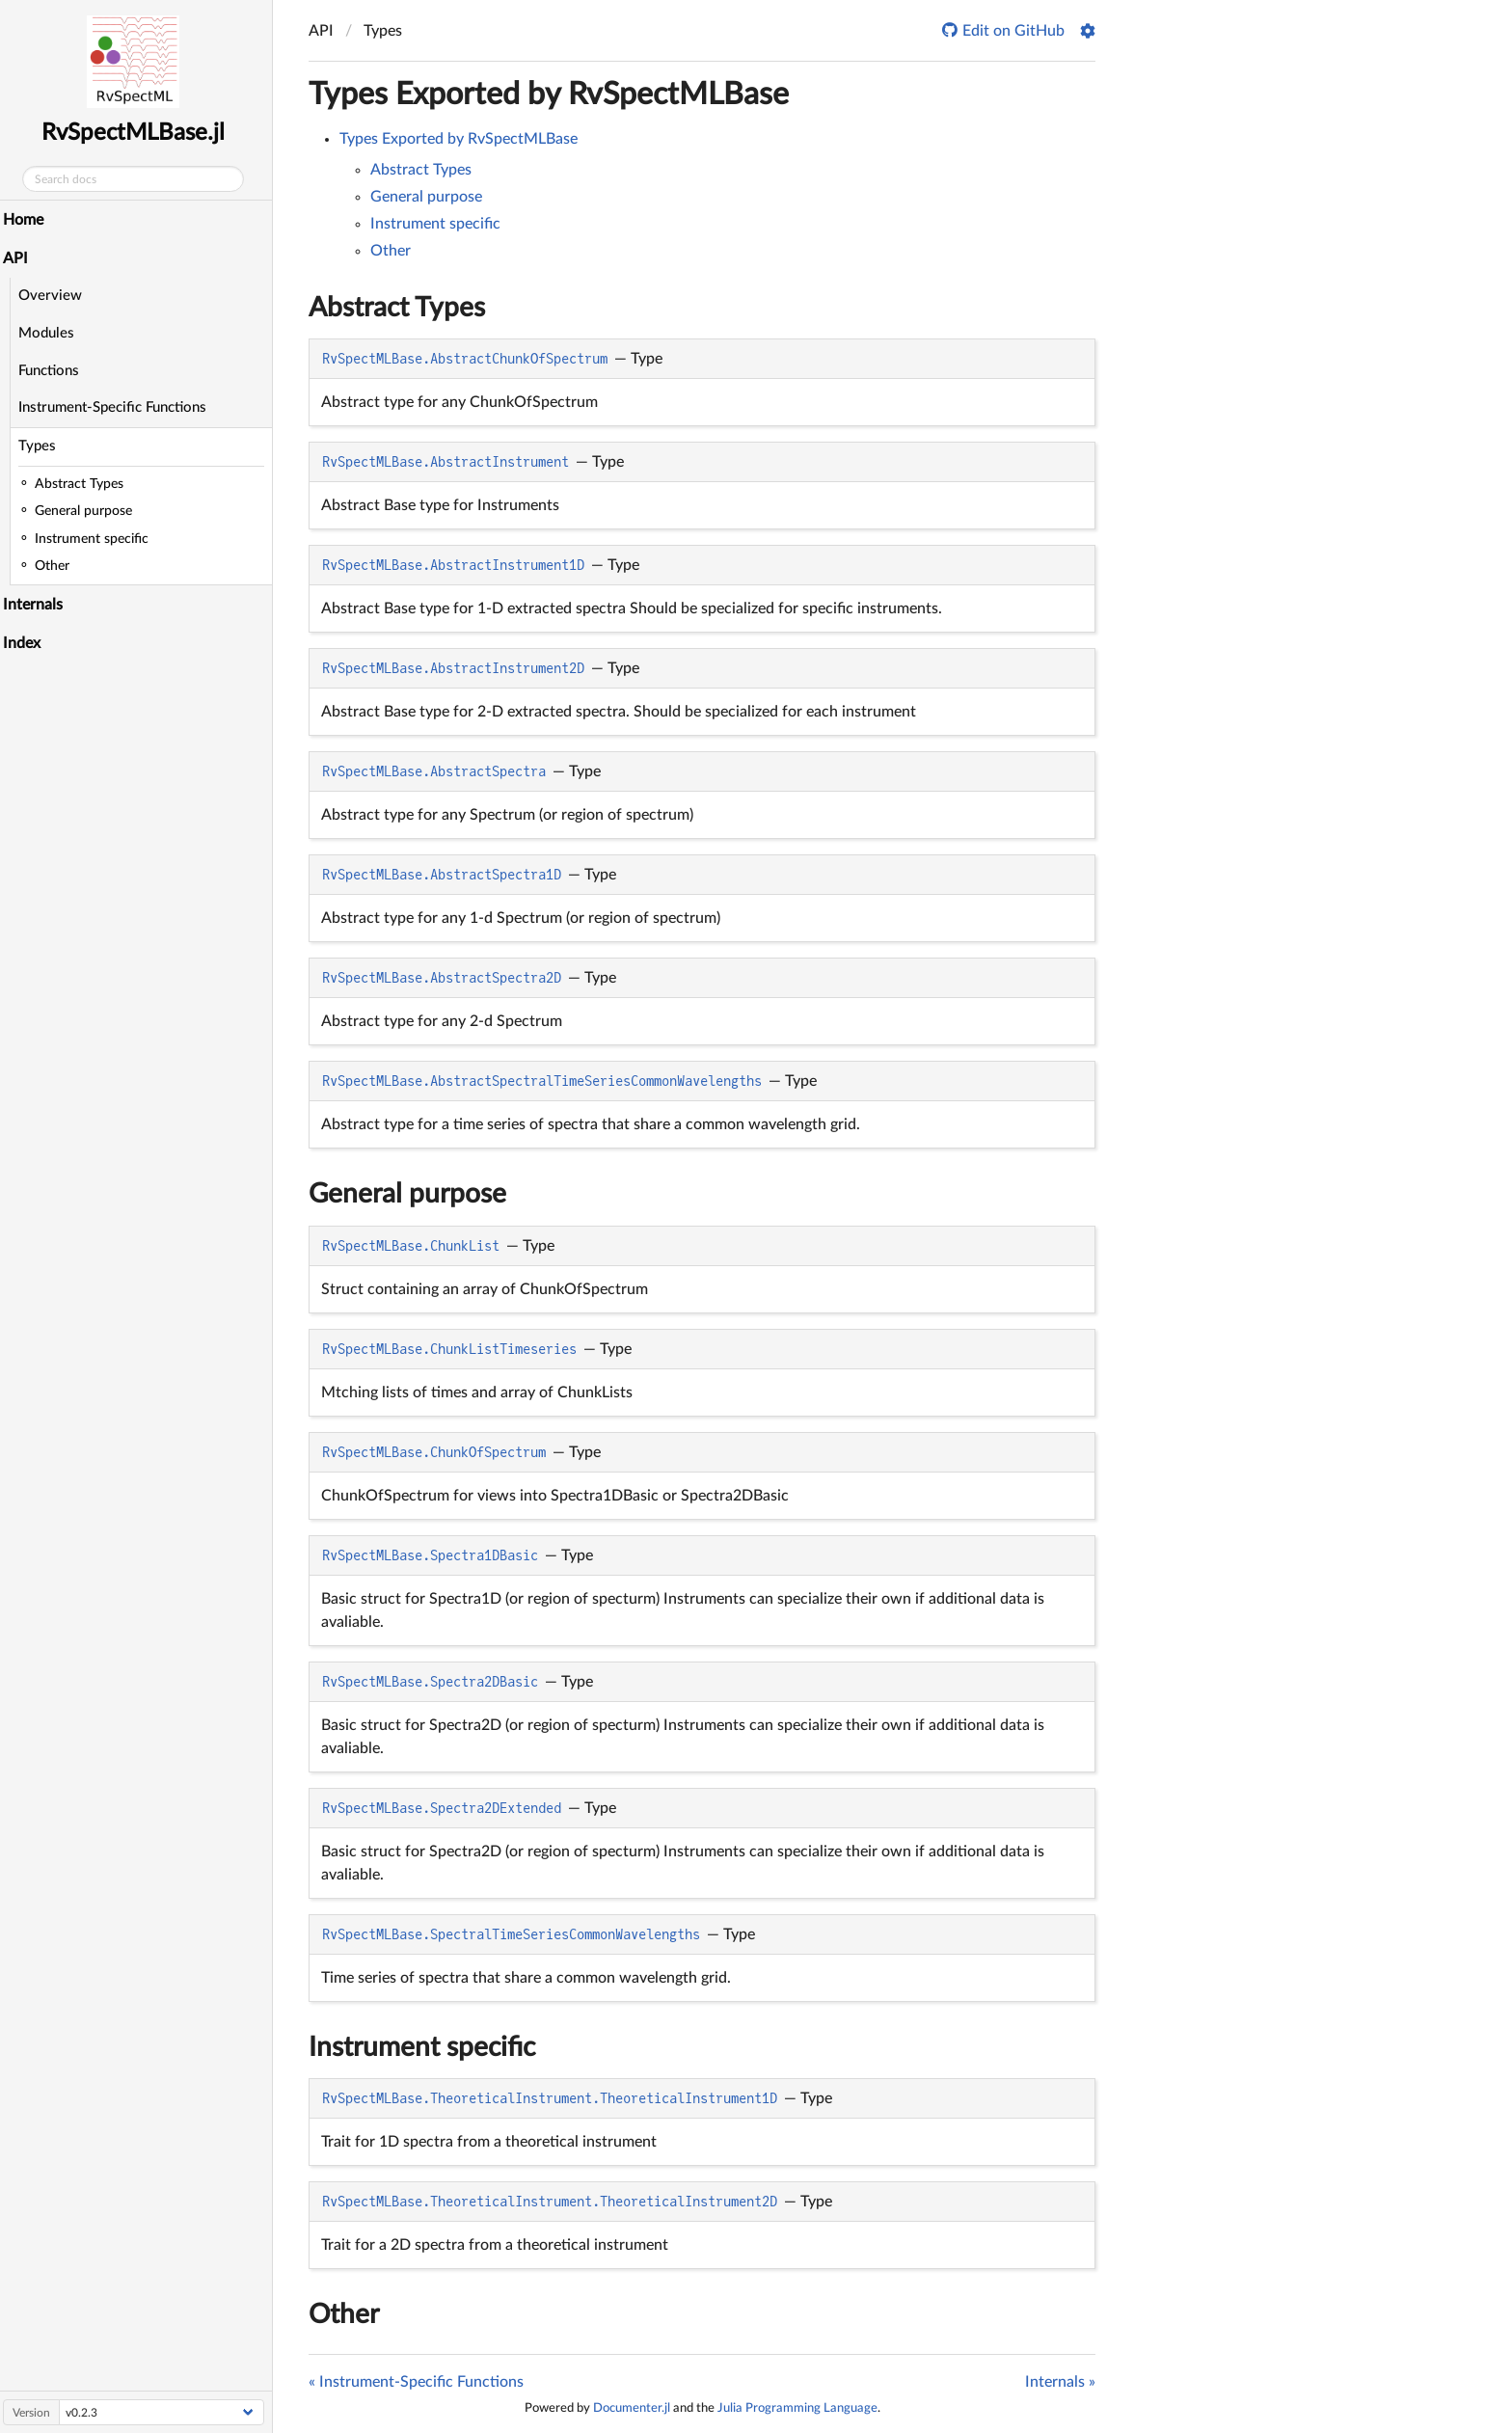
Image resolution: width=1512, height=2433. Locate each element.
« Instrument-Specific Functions (416, 2382)
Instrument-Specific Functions (117, 407)
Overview (55, 295)
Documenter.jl (631, 2408)
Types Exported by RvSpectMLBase (549, 94)
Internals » (1060, 2382)
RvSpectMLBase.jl (138, 133)
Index (26, 643)
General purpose (426, 196)
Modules (51, 333)
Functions (53, 371)
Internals (38, 604)
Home (28, 220)
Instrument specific (435, 223)
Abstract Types (421, 169)
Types (42, 446)
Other (390, 250)
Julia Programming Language (797, 2408)
